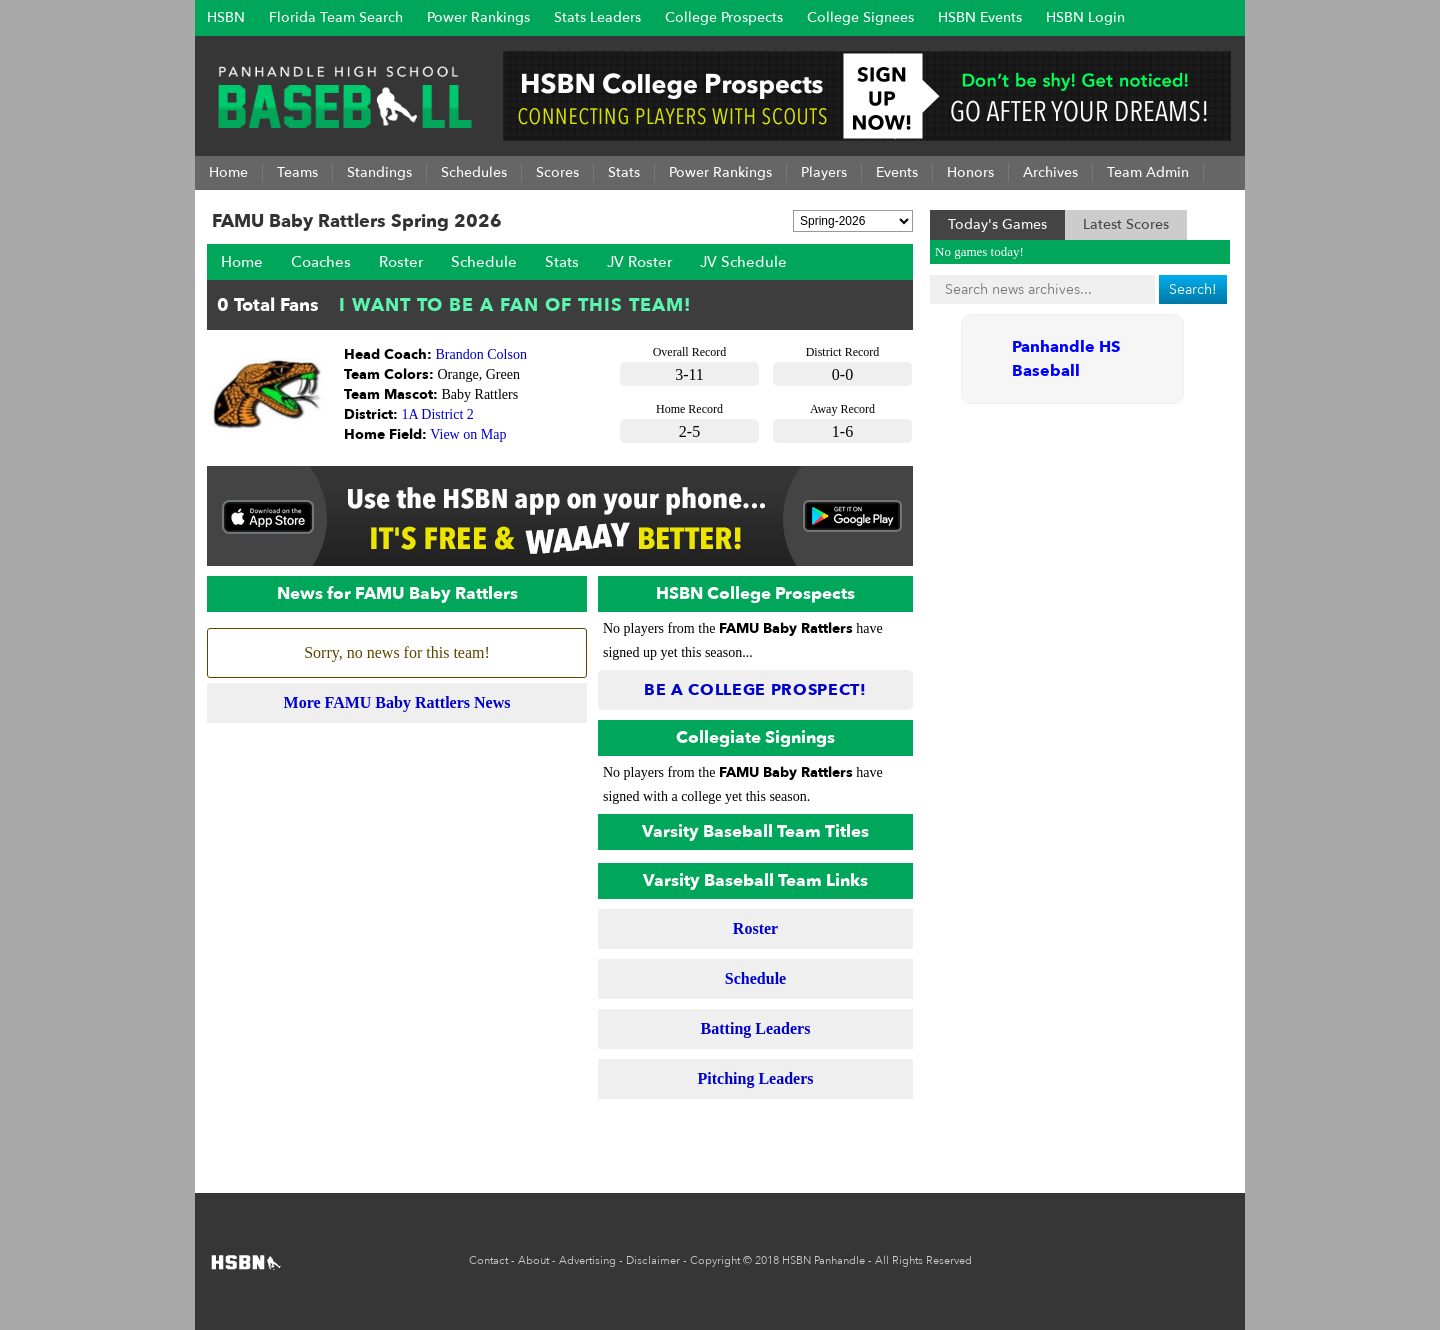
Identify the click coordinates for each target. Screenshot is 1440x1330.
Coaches (321, 262)
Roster (401, 262)
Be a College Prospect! (755, 690)
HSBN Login (1085, 17)
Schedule (484, 262)
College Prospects (724, 17)
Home (242, 262)
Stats (562, 262)
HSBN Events (980, 17)
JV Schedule (743, 262)
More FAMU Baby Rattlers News (397, 702)
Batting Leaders (756, 1028)
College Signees (860, 17)
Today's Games (997, 224)
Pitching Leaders (756, 1078)
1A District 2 (438, 414)
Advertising (587, 1260)
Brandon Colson (481, 354)
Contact (488, 1260)
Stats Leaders (597, 17)
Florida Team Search (336, 17)
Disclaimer (653, 1260)
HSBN (226, 17)
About (533, 1260)
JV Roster (639, 262)
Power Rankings (478, 17)
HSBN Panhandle (823, 1260)
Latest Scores (1126, 224)
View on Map (468, 434)
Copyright (715, 1260)
